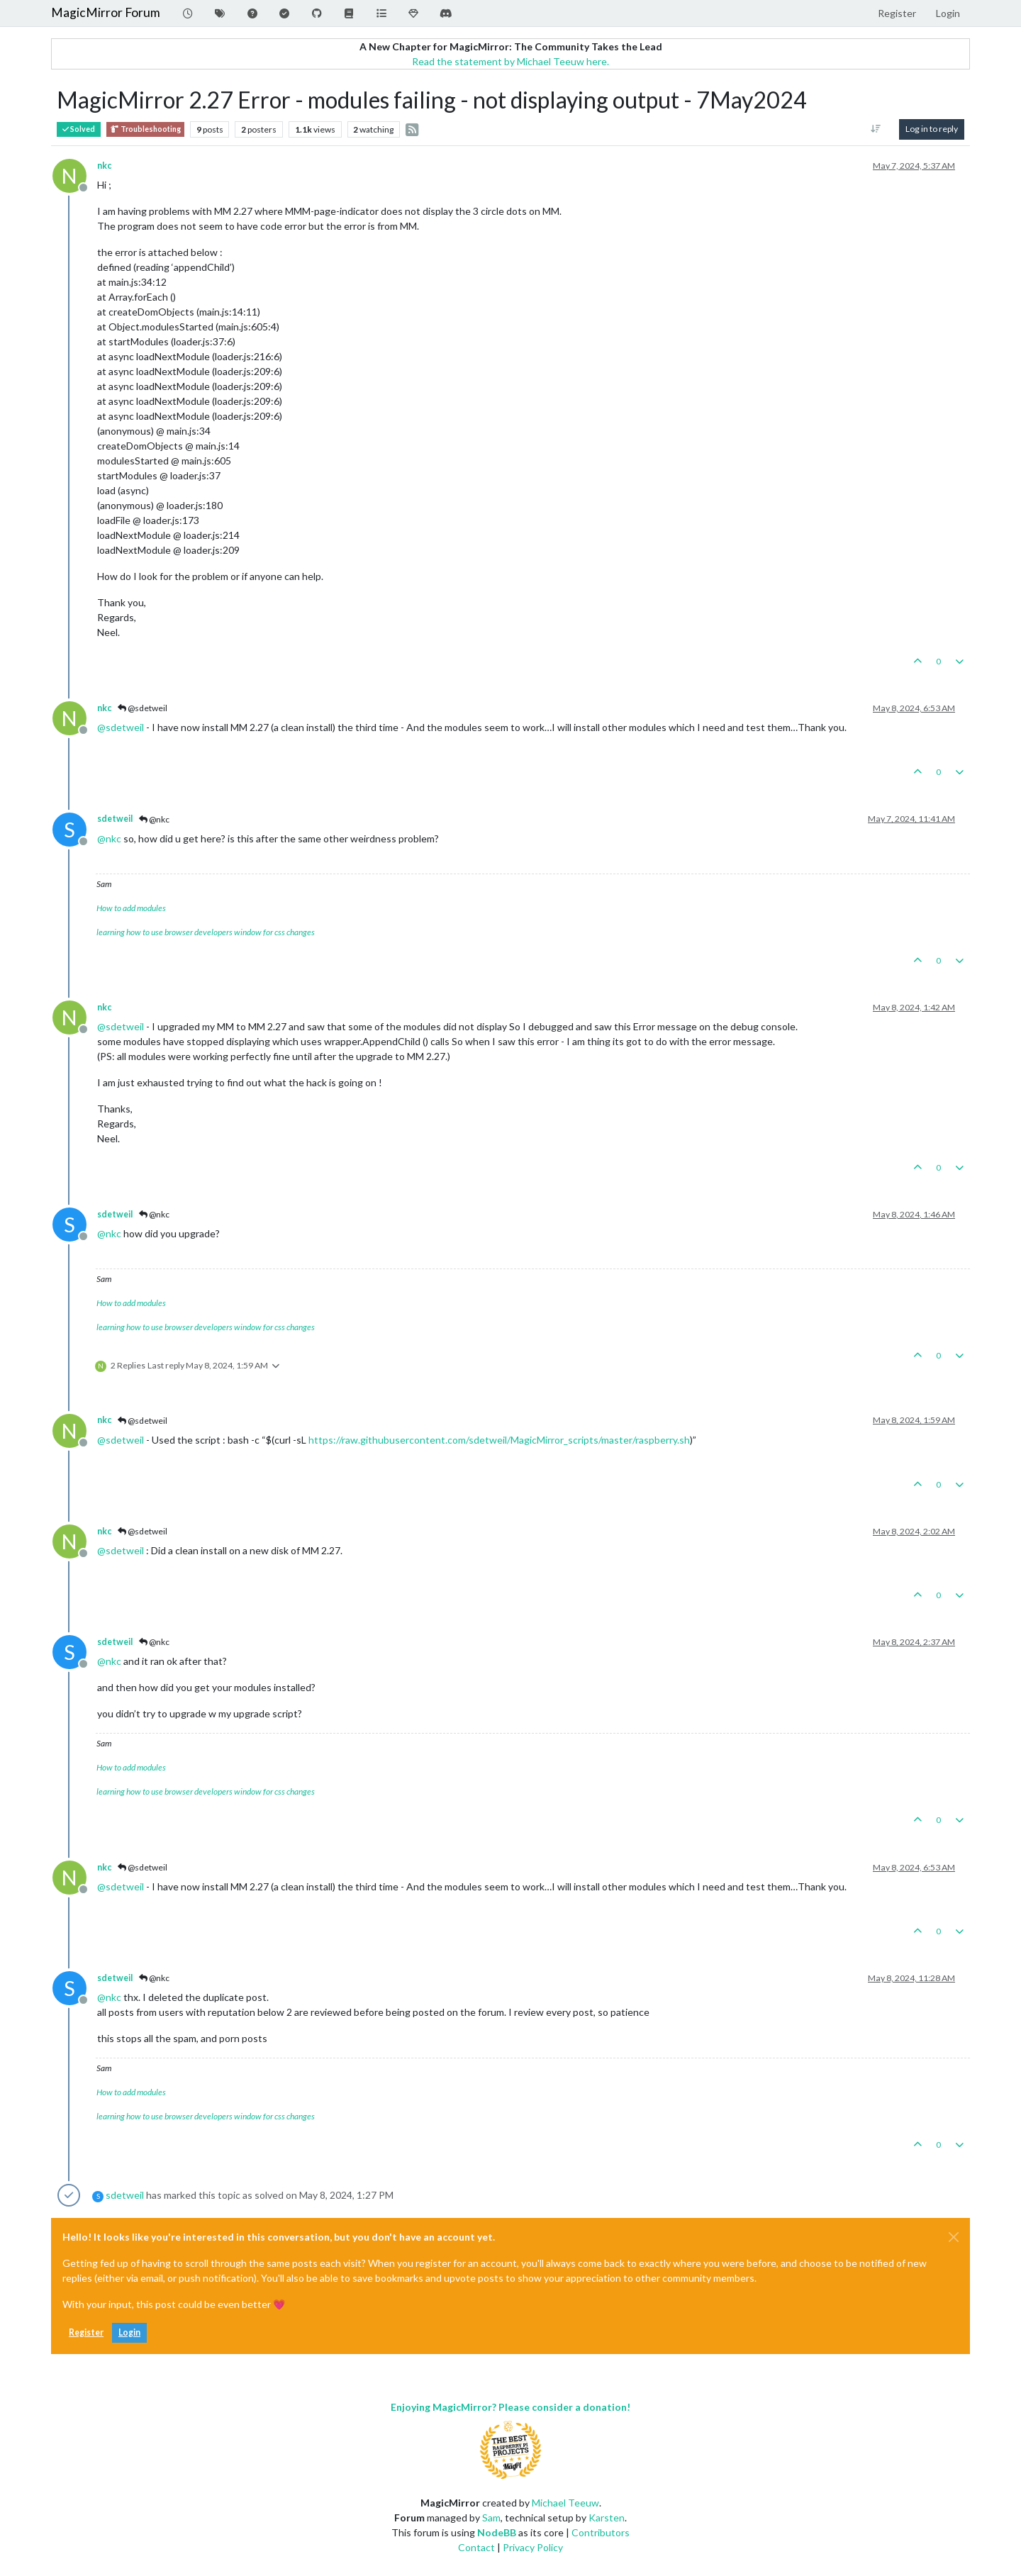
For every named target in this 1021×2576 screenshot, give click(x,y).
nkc (104, 165)
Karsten (606, 2517)
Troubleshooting (145, 129)
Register (86, 2332)
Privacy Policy (533, 2547)
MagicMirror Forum (105, 12)
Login (129, 2332)
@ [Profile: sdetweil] (120, 727)
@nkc (154, 819)
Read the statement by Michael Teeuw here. (510, 61)
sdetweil (115, 818)
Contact (476, 2547)
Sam (491, 2517)
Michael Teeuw (565, 2503)
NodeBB (496, 2532)
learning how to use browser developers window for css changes (205, 932)
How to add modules (131, 908)
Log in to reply (931, 128)
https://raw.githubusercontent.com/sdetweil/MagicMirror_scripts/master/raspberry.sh (499, 1440)
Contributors (600, 2532)
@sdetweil (142, 708)
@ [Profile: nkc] (109, 838)
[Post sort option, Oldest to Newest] (876, 129)
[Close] (953, 2237)
